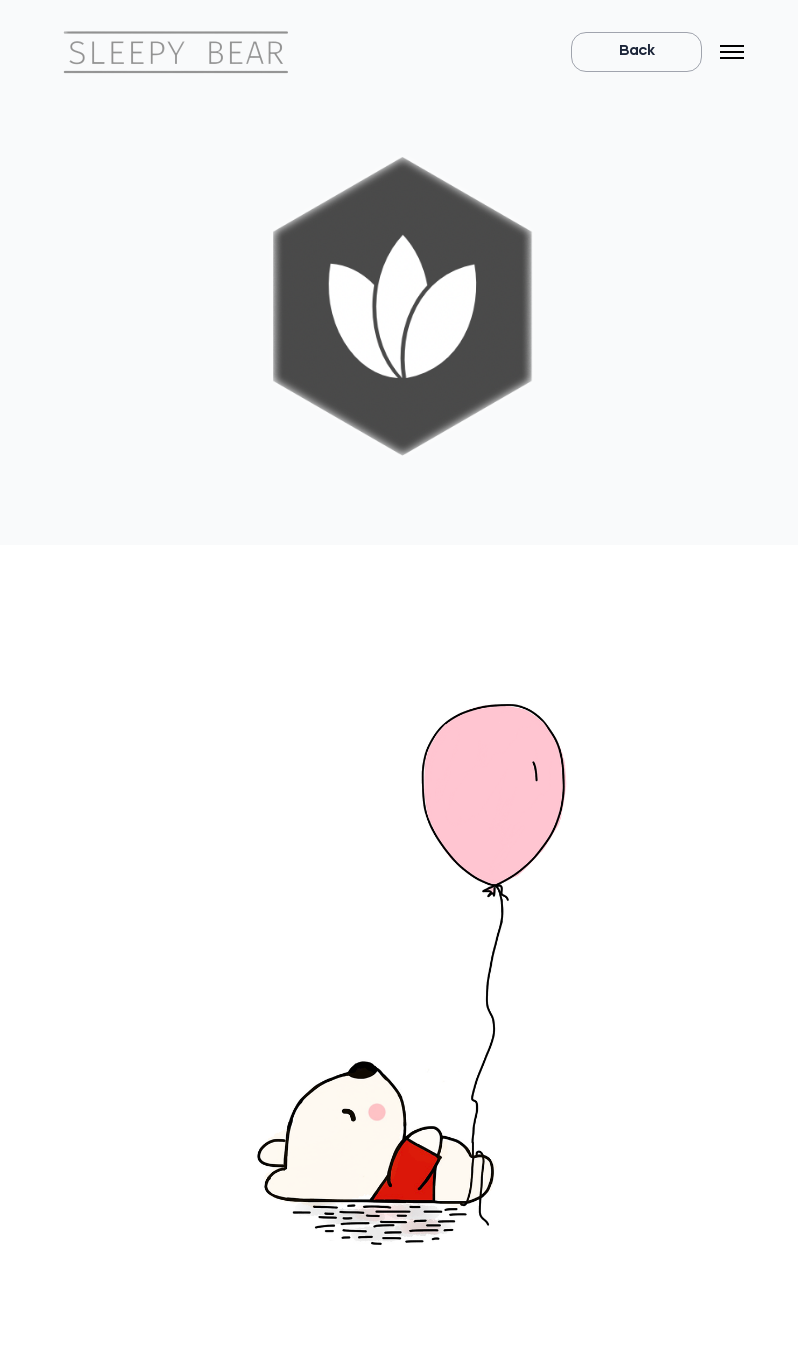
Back (637, 51)
